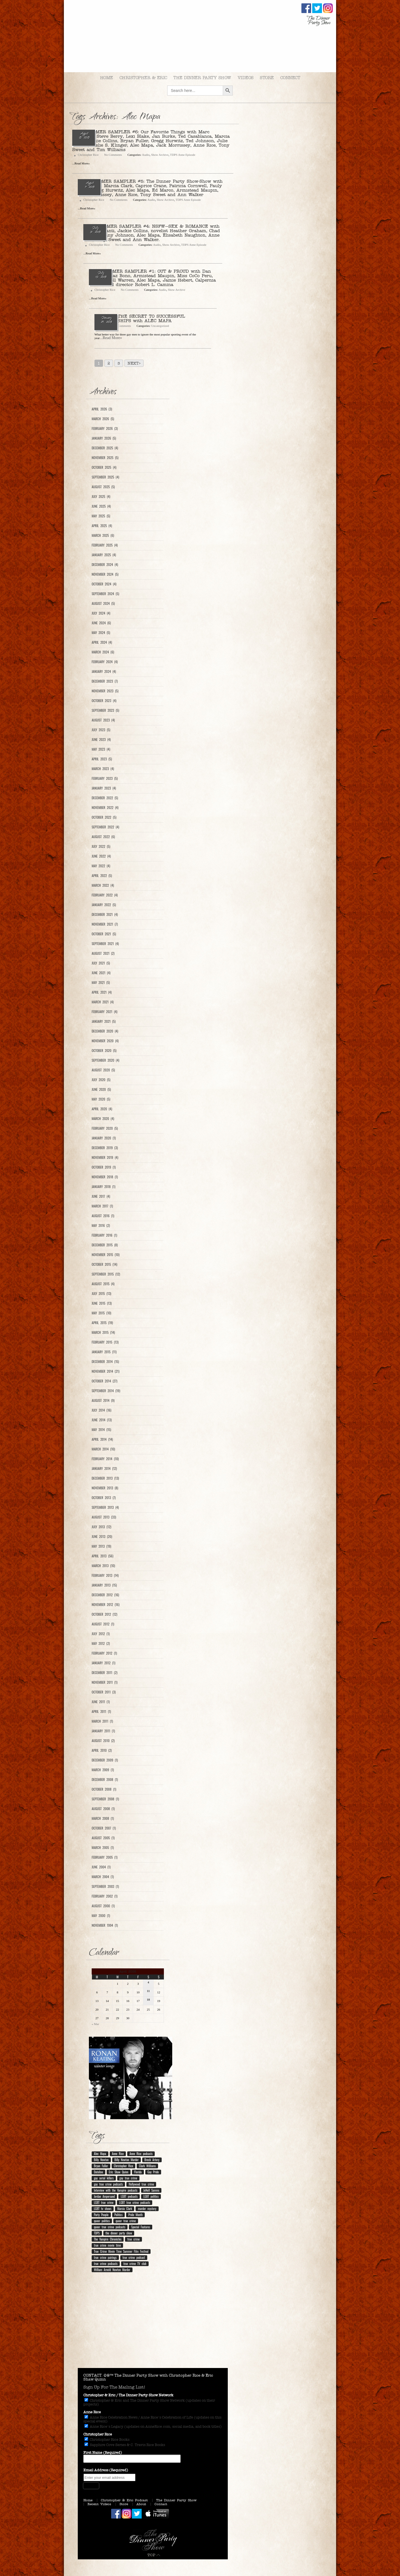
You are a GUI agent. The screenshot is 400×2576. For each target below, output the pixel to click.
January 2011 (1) (103, 1731)
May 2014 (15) (101, 1429)
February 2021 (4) (104, 1011)
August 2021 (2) (103, 953)
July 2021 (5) (101, 963)
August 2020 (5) (103, 1070)
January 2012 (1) (103, 1663)
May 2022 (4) (101, 866)
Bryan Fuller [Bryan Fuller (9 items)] (101, 2166)
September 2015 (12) (106, 1274)
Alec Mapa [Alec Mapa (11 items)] (100, 2153)
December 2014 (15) (105, 1361)
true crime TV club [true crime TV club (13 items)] (134, 2263)
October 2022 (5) (104, 817)
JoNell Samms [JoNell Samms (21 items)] (151, 2190)
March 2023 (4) (103, 768)
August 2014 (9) (103, 1400)
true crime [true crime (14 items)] (133, 2239)
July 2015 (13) (101, 1293)
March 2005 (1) (103, 1847)
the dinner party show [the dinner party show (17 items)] (119, 2233)
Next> (134, 363)
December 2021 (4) (105, 914)
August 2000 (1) (103, 1906)
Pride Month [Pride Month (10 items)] (135, 2214)
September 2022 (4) (105, 827)
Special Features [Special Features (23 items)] (140, 2227)
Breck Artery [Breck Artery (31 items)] (151, 2159)
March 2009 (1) (103, 1769)
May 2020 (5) (101, 1099)
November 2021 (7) (105, 924)
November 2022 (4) (105, 807)
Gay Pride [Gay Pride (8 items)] (153, 2172)
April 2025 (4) (102, 525)
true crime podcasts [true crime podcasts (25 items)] (106, 2263)
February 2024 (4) (105, 661)
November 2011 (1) (105, 1682)
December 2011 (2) (105, 1672)
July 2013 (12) (101, 1526)
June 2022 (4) (101, 856)
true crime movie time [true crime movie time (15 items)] (107, 2245)
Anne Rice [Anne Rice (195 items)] (118, 2153)
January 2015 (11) (104, 1352)
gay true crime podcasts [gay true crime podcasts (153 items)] (108, 2184)
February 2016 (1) (104, 1235)
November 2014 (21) (105, 1371)
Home (106, 77)
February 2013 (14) (105, 1575)
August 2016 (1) (103, 1215)
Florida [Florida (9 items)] (138, 2172)
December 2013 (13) (105, 1478)
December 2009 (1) (105, 1760)
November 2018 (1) (105, 1177)
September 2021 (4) (105, 943)
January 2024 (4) (104, 671)
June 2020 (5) (101, 1089)
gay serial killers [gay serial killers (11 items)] (104, 2178)
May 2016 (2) (101, 1225)
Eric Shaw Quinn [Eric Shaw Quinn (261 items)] (118, 2172)
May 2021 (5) (101, 982)
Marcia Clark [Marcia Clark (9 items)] (124, 2208)
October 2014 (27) (104, 1381)
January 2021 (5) (104, 1021)
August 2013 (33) (104, 1517)
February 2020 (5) (105, 1128)
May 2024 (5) (101, 632)
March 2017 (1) (102, 1206)
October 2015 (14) (104, 1264)
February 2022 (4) (105, 895)
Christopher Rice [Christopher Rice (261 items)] (123, 2166)
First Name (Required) (102, 2453)
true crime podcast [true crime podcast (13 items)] (133, 2257)
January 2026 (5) (104, 438)
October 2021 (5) (104, 934)
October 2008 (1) (104, 1789)
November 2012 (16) (105, 1604)
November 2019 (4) (105, 1157)
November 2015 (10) (105, 1254)
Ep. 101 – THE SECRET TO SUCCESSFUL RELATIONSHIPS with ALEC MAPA (139, 318)
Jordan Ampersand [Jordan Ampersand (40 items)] (104, 2196)
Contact (160, 2504)
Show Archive (160, 154)
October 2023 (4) (104, 700)
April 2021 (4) (102, 992)
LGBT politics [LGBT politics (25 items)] (151, 2196)
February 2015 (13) (105, 1342)
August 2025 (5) (103, 486)
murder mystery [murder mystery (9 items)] (147, 2208)
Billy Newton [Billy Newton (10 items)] (101, 2159)
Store (267, 77)
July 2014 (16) (101, 1410)
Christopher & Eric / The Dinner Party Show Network (128, 2395)
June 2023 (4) (101, 739)
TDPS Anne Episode (182, 154)
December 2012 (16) (105, 1595)
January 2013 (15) (104, 1585)
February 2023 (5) (105, 778)
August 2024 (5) (103, 603)
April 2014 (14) (102, 1439)
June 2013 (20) (102, 1536)
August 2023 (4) (103, 720)
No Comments (113, 154)
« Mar (95, 2024)
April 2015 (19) (102, 1322)
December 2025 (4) (105, 448)
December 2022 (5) (105, 798)
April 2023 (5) (102, 759)
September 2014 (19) (106, 1390)
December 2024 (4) (105, 564)
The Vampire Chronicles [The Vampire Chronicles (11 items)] (107, 2239)
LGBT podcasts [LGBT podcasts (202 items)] (129, 2196)
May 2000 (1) (101, 1915)
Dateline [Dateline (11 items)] (98, 2172)
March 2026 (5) (103, 418)
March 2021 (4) (103, 1002)
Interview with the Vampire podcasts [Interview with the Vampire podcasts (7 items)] (116, 2190)
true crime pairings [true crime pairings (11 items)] (105, 2257)
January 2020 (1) (104, 1138)
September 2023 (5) (105, 710)
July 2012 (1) (101, 1633)
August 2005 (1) (103, 1838)
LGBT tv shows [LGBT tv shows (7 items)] (102, 2208)
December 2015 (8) (105, 1245)
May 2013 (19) (101, 1546)
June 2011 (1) (101, 1701)
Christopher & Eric (143, 77)
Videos (246, 77)
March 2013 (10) (103, 1565)
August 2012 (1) (103, 1624)
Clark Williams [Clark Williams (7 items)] (147, 2166)
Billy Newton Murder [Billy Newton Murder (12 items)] (126, 2159)
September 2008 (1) (105, 1799)
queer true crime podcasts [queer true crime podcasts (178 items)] (109, 2227)
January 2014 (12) (104, 1468)
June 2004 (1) (101, 1867)
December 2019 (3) (105, 1147)
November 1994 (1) (105, 1925)
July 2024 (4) (101, 613)
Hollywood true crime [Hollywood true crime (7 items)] (141, 2184)
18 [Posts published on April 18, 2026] (148, 1999)
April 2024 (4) (102, 642)
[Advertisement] (153, 2323)
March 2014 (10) (103, 1449)
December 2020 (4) (105, 1031)
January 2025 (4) (104, 555)
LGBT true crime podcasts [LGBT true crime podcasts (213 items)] (134, 2202)
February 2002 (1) (105, 1896)
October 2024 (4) (104, 584)
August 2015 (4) (103, 1284)
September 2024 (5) (105, 593)
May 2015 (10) (101, 1313)
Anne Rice (92, 2412)
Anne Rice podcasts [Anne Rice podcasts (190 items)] (140, 2153)
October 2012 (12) (104, 1614)
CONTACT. (92, 2375)
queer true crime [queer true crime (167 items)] (126, 2221)
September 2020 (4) (105, 1060)
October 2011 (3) (104, 1692)
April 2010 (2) (102, 1750)
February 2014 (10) (105, 1458)
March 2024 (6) (103, 652)
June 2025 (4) (101, 506)
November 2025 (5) (105, 457)
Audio (146, 154)
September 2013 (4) (105, 1507)
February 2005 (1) (105, 1857)
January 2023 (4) (104, 788)
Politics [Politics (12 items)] (118, 2214)
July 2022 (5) (101, 846)
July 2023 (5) (101, 729)
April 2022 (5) (102, 875)
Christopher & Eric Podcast (124, 2500)
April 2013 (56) (102, 1556)
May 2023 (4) (101, 749)
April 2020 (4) (102, 1109)
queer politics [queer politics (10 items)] (102, 2221)
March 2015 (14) (103, 1332)
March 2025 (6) (103, 535)
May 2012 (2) (101, 1643)
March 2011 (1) (102, 1721)
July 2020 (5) (101, 1079)
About (141, 2504)
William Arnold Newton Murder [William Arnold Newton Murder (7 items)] (112, 2269)
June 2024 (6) (101, 623)
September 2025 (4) (105, 477)
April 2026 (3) (102, 409)
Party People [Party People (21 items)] (101, 2214)
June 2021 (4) (101, 972)
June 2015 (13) (102, 1303)
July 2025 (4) (101, 496)
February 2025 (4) (105, 545)
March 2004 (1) (103, 1876)
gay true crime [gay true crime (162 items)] (128, 2178)
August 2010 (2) (103, 1740)
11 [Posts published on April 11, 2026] (148, 1991)
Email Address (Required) (105, 2470)
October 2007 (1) (104, 1828)
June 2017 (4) (101, 1196)
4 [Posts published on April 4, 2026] (148, 1982)
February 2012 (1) (104, 1653)
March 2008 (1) (103, 1818)
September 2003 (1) (105, 1886)
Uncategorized (160, 325)
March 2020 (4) (103, 1118)
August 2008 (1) (103, 1808)
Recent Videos (99, 2504)
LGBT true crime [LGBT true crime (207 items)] (103, 2202)
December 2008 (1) (105, 1779)
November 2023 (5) (105, 691)
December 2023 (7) (105, 681)
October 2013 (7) (104, 1497)
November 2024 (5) (105, 574)
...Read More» (111, 338)
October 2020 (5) (104, 1050)
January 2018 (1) (103, 1186)
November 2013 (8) (105, 1488)
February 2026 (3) (105, 428)
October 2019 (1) (104, 1167)
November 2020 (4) (105, 1041)
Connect (290, 77)
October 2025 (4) (104, 467)
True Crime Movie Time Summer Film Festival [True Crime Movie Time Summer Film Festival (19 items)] (121, 2251)
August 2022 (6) (103, 836)
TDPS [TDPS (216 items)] (97, 2233)
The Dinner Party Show (202, 77)
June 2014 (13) (102, 1420)
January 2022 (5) (104, 904)
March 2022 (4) (103, 885)
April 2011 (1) (101, 1711)
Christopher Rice (88, 154)
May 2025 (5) (101, 516)
